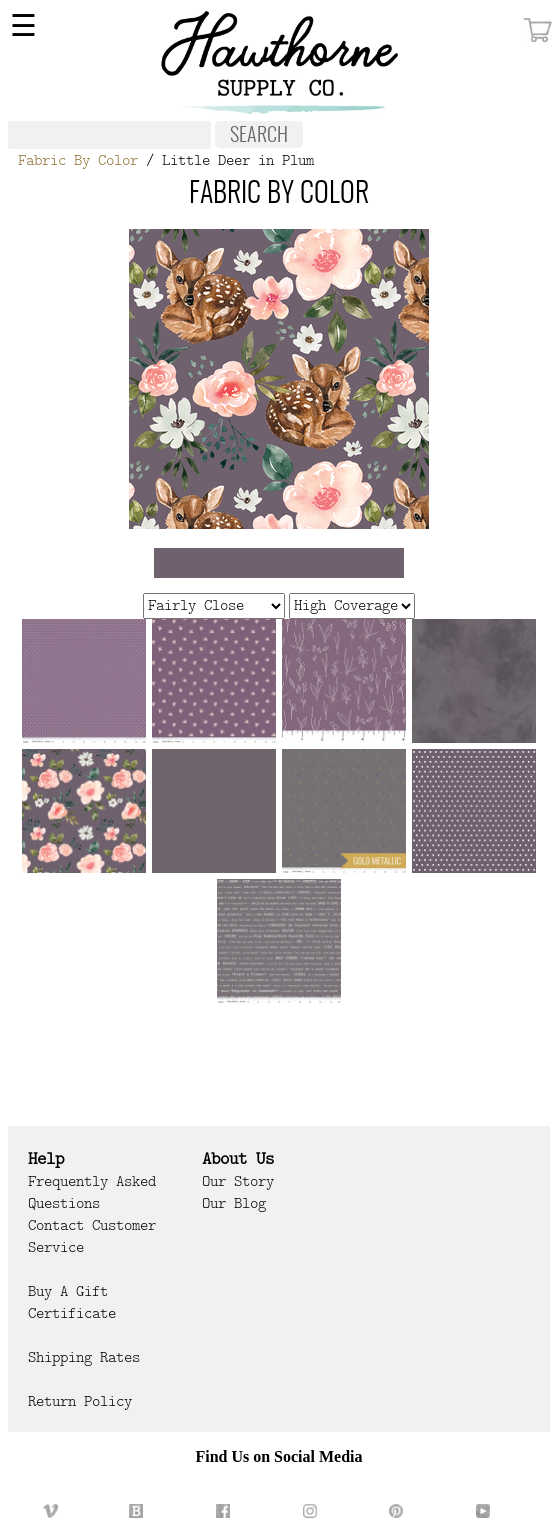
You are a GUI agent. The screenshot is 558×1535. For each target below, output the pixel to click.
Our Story (238, 1181)
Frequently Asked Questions (92, 1192)
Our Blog (234, 1203)
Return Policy (80, 1401)
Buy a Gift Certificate (72, 1302)
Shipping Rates (84, 1357)
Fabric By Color (78, 160)
